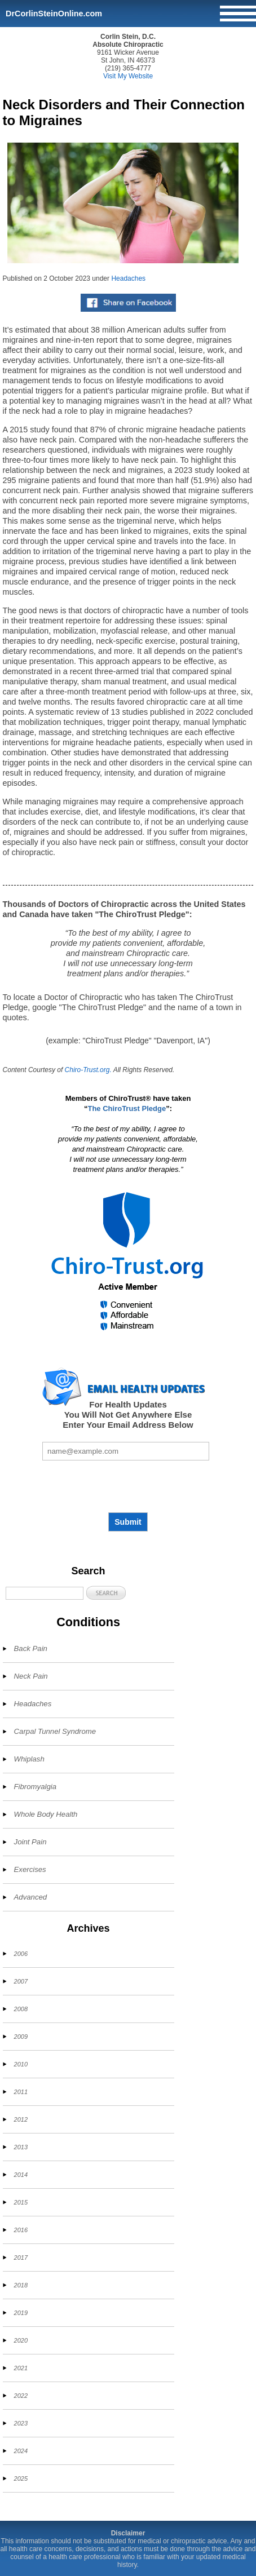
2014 (21, 2174)
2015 (21, 2202)
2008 (21, 2009)
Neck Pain (31, 1676)
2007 (21, 1981)
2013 (21, 2147)
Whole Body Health (46, 1814)
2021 (21, 2368)
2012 (21, 2119)
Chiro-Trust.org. (88, 1070)
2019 (21, 2312)
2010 (21, 2064)
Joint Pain (30, 1842)
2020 (21, 2340)
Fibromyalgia (35, 1786)
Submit (127, 1521)
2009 (21, 2036)
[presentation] (128, 1486)
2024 (21, 2450)
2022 (21, 2395)
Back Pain (30, 1648)
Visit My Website (128, 76)
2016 (21, 2230)
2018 (21, 2285)
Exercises (30, 1869)
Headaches (128, 278)
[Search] (44, 1593)
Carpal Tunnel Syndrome (55, 1731)
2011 (21, 2091)
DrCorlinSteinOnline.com (54, 13)
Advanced (30, 1897)
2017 (21, 2257)
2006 (21, 1953)
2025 (21, 2478)
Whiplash (29, 1759)
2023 (21, 2423)
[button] (106, 1593)
